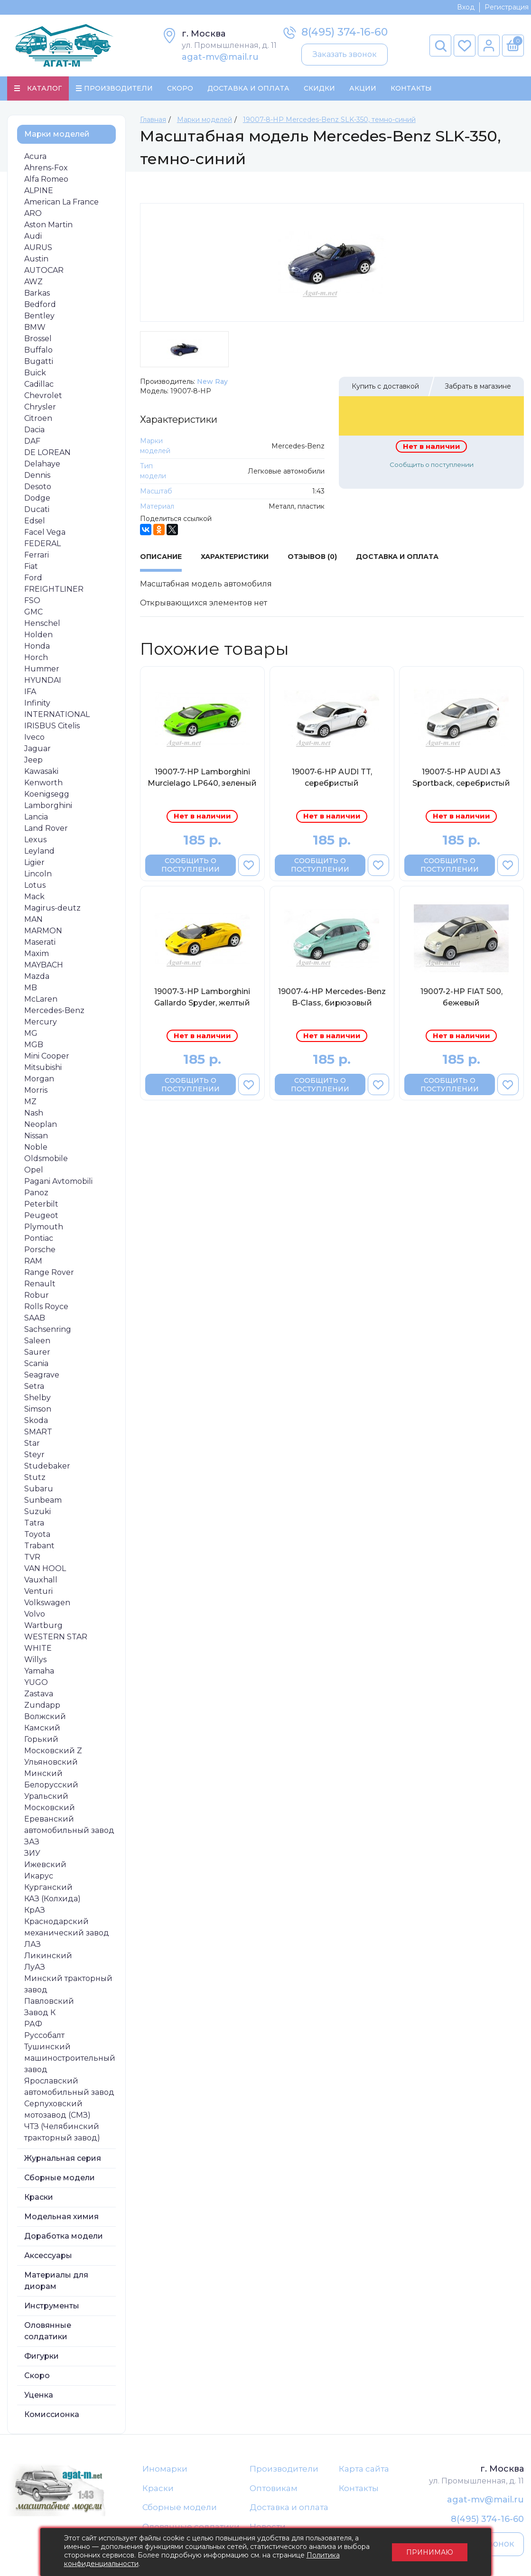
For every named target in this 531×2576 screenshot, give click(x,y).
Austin (36, 258)
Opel (33, 1169)
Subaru (38, 1488)
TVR (32, 1557)
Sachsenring (47, 1329)
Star (32, 1443)
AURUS (38, 247)
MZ (30, 1101)
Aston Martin (48, 224)
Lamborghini (48, 805)
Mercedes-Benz (54, 1010)
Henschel (42, 623)
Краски (38, 2197)
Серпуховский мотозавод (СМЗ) (57, 2109)
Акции (362, 88)
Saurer (37, 1352)
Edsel (34, 520)
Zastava (38, 1693)
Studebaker (47, 1465)
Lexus (35, 839)
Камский (42, 1727)
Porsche (40, 1249)
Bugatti (38, 361)
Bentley (39, 315)
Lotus (35, 885)
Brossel (38, 338)
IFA (30, 691)
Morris (35, 1090)
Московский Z (53, 1750)
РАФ (33, 2023)
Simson (37, 1409)
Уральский (46, 1796)
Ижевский (45, 1864)
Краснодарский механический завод (66, 1927)
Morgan (39, 1078)
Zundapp (42, 1705)
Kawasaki (41, 771)
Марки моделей (57, 134)
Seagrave (41, 1374)
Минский (43, 1773)
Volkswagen (47, 1602)
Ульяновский (51, 1762)
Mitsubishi (43, 1067)
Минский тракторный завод (68, 1984)
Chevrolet (43, 395)
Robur (36, 1295)
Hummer (41, 668)
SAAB (34, 1317)
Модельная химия (61, 2216)
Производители (284, 2469)
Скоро (180, 88)
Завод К (40, 2012)
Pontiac (38, 1238)
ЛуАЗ (34, 1967)
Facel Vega (44, 532)
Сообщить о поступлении (432, 464)
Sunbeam (43, 1500)
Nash (33, 1112)
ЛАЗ (32, 1944)
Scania (36, 1363)
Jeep (33, 759)
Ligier (34, 862)
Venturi (38, 1591)
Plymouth (43, 1226)
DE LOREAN (47, 452)
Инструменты (51, 2305)
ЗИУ (32, 1853)
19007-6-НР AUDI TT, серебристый (332, 777)
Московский (49, 1807)
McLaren (40, 999)
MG (30, 1033)
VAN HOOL (45, 1568)
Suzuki (37, 1511)
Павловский (49, 2001)
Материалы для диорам (56, 2280)
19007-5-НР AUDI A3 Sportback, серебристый (461, 777)
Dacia (34, 429)
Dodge (37, 497)
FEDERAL (42, 543)
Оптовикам (274, 2488)
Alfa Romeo (46, 179)
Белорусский (51, 1784)
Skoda (36, 1420)
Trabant (39, 1545)
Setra (34, 1386)
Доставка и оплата (289, 2507)
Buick (35, 372)
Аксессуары (48, 2255)
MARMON (43, 930)
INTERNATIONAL (57, 714)
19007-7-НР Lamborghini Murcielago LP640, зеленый (202, 777)
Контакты (411, 88)
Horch (36, 657)
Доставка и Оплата (248, 88)
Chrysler (40, 406)
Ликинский (48, 1955)
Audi (33, 236)
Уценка (38, 2394)
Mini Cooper (46, 1055)
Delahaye (42, 463)
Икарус (38, 1875)
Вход (466, 7)
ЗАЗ (31, 1841)
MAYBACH (43, 964)
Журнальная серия (62, 2158)
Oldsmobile (46, 1158)
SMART (38, 1431)
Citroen (38, 418)
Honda (37, 646)
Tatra (34, 1522)
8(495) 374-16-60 (344, 32)
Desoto (37, 486)
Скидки (319, 88)
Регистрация (506, 7)
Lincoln (38, 873)
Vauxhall (40, 1579)
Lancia (36, 816)
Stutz (35, 1477)
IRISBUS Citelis (52, 725)
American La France (61, 201)
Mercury (40, 1021)
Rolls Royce (46, 1306)
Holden (38, 634)
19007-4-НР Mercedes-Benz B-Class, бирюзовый (332, 997)
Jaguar (37, 748)
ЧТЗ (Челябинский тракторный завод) (62, 2132)
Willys (35, 1659)
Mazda (36, 976)
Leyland (39, 851)
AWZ (33, 281)
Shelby (37, 1397)
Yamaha (39, 1670)
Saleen (37, 1340)
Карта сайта (364, 2469)
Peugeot (41, 1215)
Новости (268, 2526)
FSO (32, 600)
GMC (33, 611)
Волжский (45, 1716)
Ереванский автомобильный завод (69, 1824)
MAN (33, 919)
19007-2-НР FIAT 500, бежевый (461, 997)
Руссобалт (44, 2035)
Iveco (34, 737)
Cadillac (39, 384)
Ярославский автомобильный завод (69, 2086)
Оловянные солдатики (47, 2331)
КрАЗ (34, 1910)
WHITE (38, 1648)
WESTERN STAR (55, 1636)
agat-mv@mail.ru (220, 57)
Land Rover (46, 828)
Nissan (36, 1135)
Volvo (34, 1613)
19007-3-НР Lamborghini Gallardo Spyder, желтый (202, 997)
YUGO (36, 1682)
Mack (34, 896)
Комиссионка (51, 2414)
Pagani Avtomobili (58, 1181)
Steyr (34, 1454)
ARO (33, 213)
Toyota (37, 1534)
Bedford (40, 304)
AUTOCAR (44, 270)
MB (30, 987)
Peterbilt (41, 1204)
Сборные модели (59, 2177)
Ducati (36, 509)
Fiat (31, 566)
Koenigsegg (46, 794)
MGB (33, 1044)
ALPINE (38, 190)
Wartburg (43, 1625)
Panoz (36, 1192)
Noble (35, 1147)
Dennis (37, 475)
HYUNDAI (42, 680)
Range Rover (49, 1272)
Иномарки (164, 2469)
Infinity (37, 702)
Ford (33, 577)
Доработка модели (63, 2236)
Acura (35, 156)
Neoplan (40, 1124)
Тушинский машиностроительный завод (69, 2058)
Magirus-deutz (52, 907)
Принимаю (429, 2552)
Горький (41, 1739)
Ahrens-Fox (46, 167)
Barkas (37, 293)
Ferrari (36, 554)
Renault (40, 1283)
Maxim (36, 953)
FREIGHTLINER (54, 589)
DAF (32, 441)
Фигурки (41, 2356)
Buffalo (38, 349)
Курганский (48, 1887)
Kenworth (43, 782)
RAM (33, 1260)
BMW (35, 327)
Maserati (40, 942)
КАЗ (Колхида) (52, 1898)
